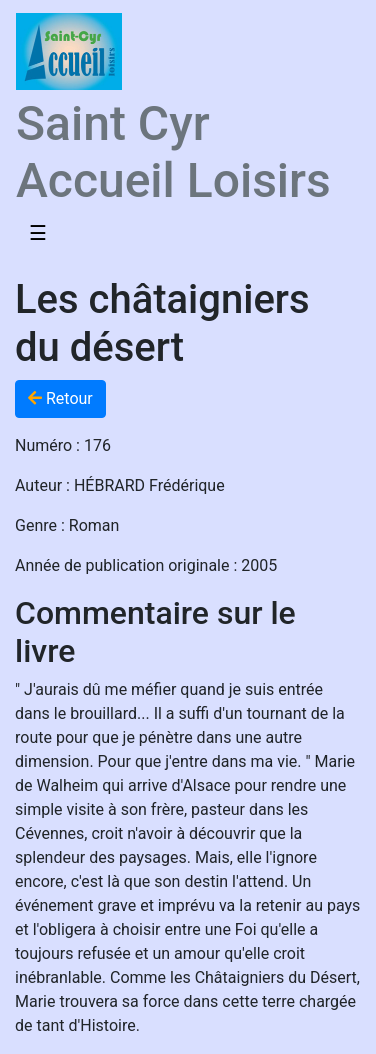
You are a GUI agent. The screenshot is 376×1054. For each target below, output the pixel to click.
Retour (60, 398)
